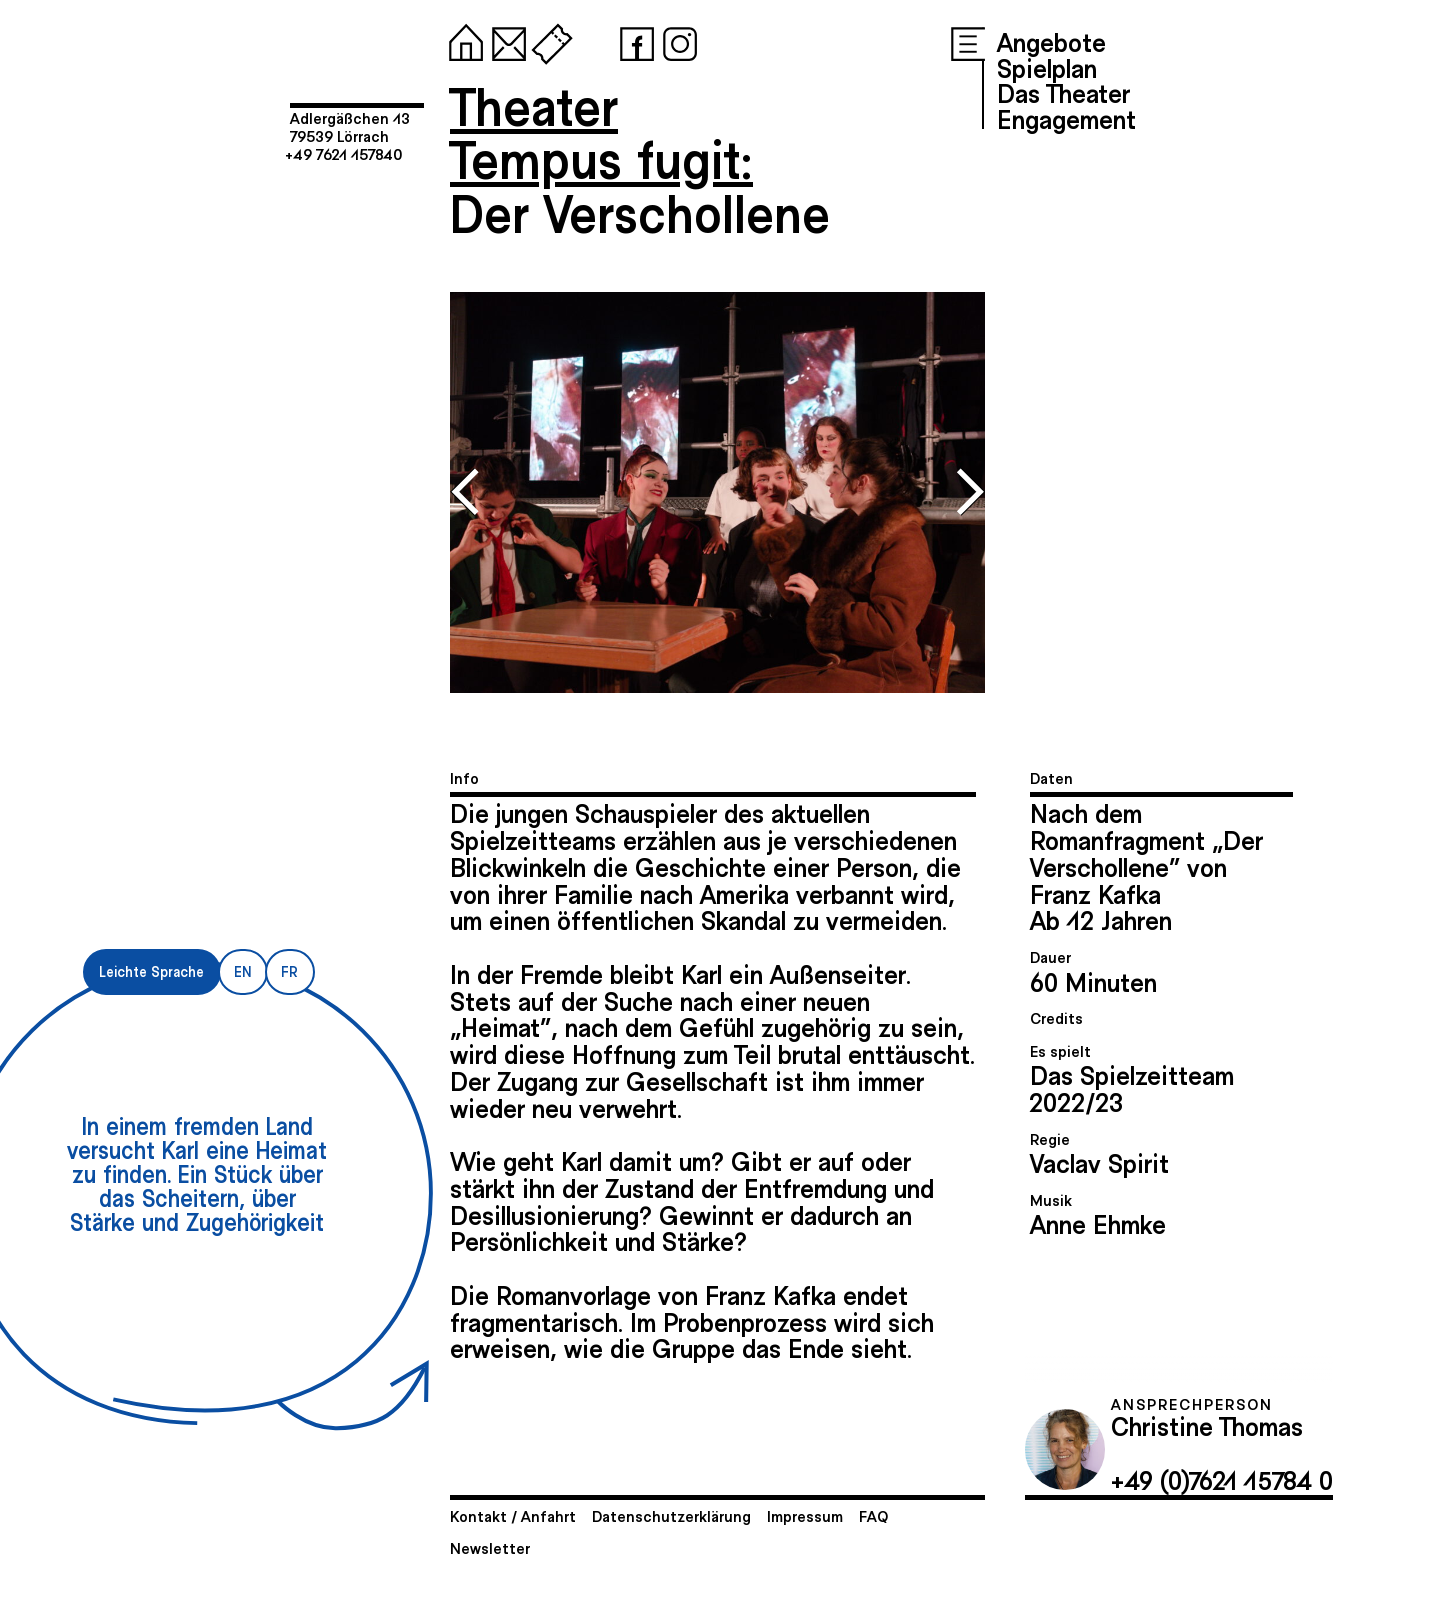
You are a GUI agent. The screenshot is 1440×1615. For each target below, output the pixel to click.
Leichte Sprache (151, 971)
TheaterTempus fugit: (601, 131)
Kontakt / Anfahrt (513, 1515)
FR (289, 971)
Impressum (805, 1515)
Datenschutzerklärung (671, 1515)
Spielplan (1047, 67)
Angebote (1051, 41)
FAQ (873, 1515)
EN (242, 971)
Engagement (1066, 118)
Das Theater (1063, 92)
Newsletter (490, 1547)
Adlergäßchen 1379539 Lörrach (350, 126)
